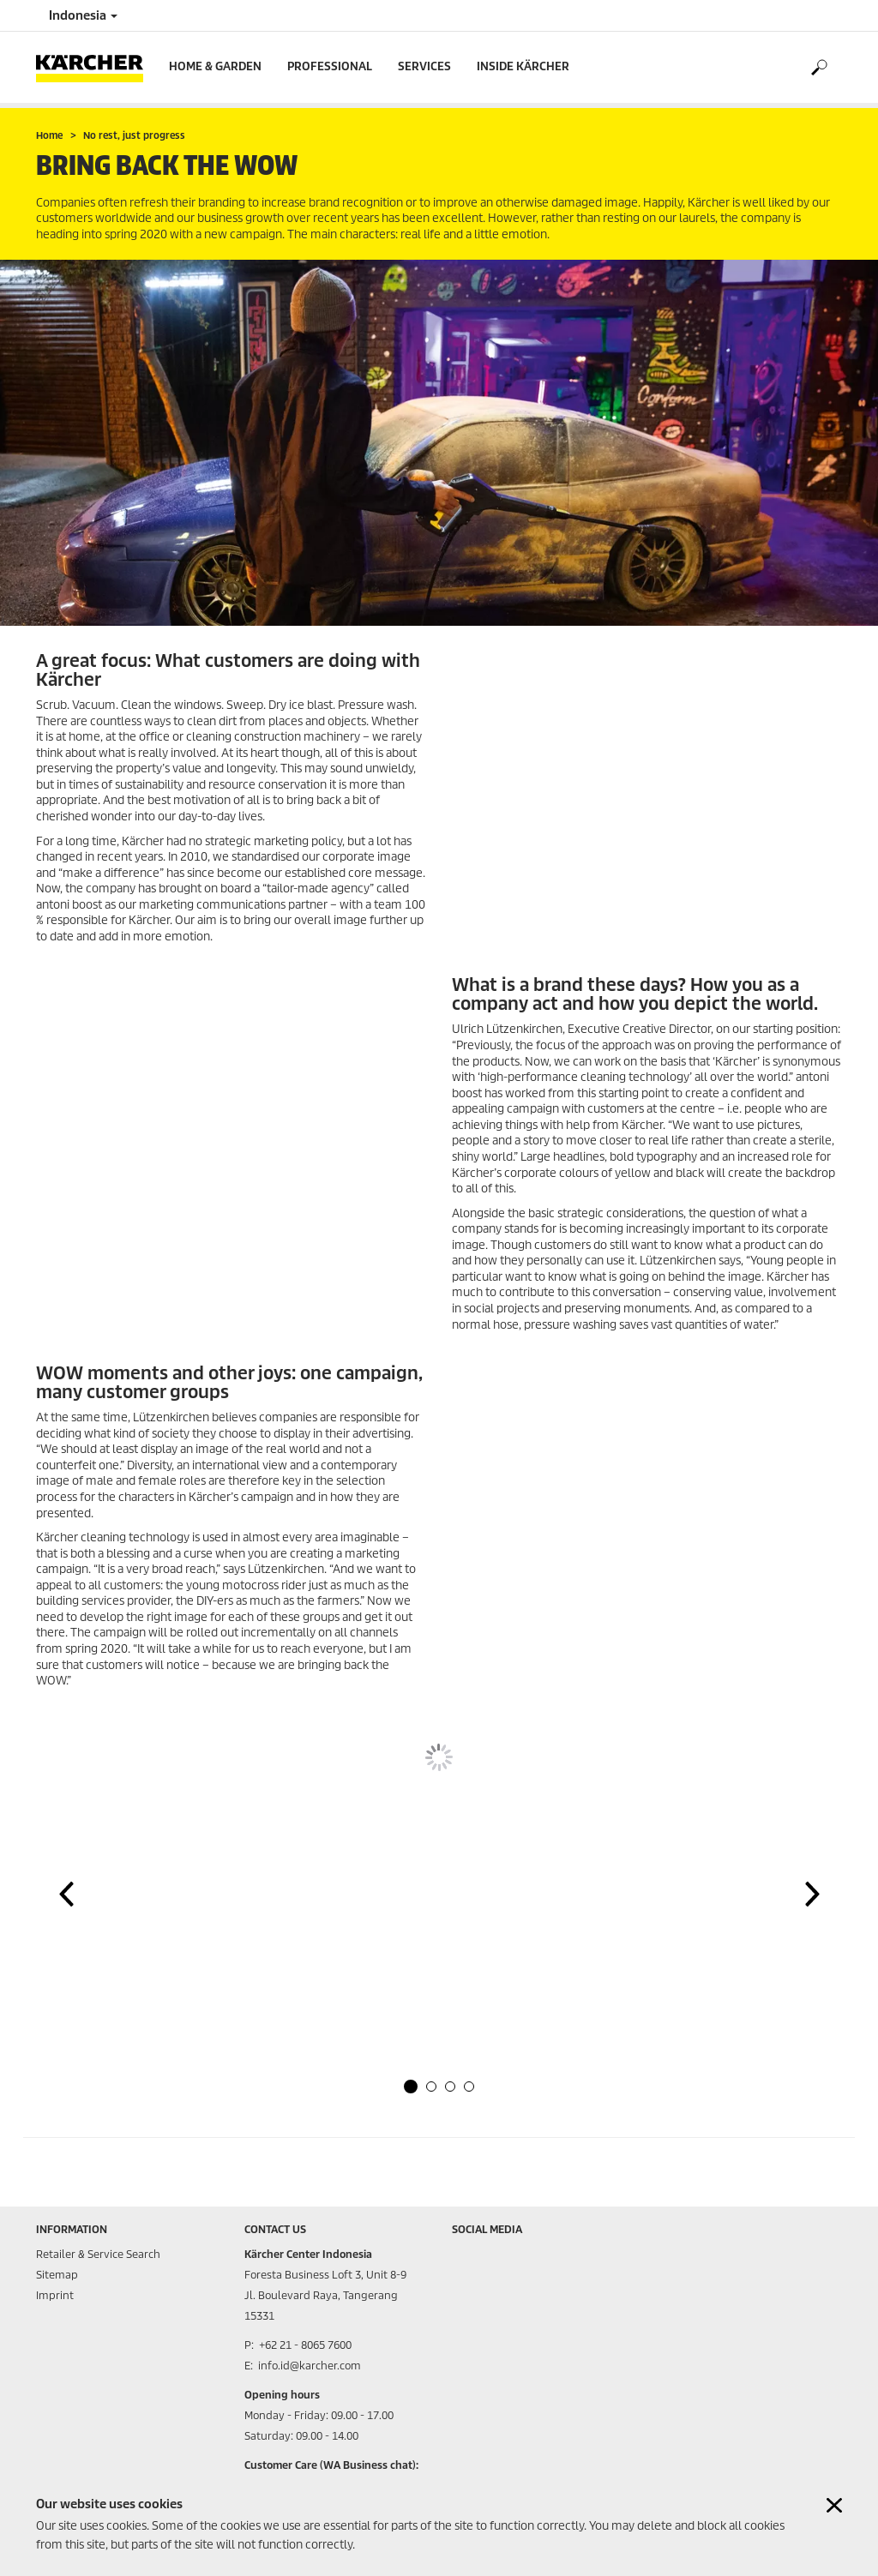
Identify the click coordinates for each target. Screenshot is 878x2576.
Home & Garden (215, 66)
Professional (329, 66)
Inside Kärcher (523, 66)
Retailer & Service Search (98, 2254)
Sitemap (57, 2274)
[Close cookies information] (834, 2505)
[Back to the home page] (96, 67)
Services (424, 66)
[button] (411, 2086)
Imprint (55, 2295)
